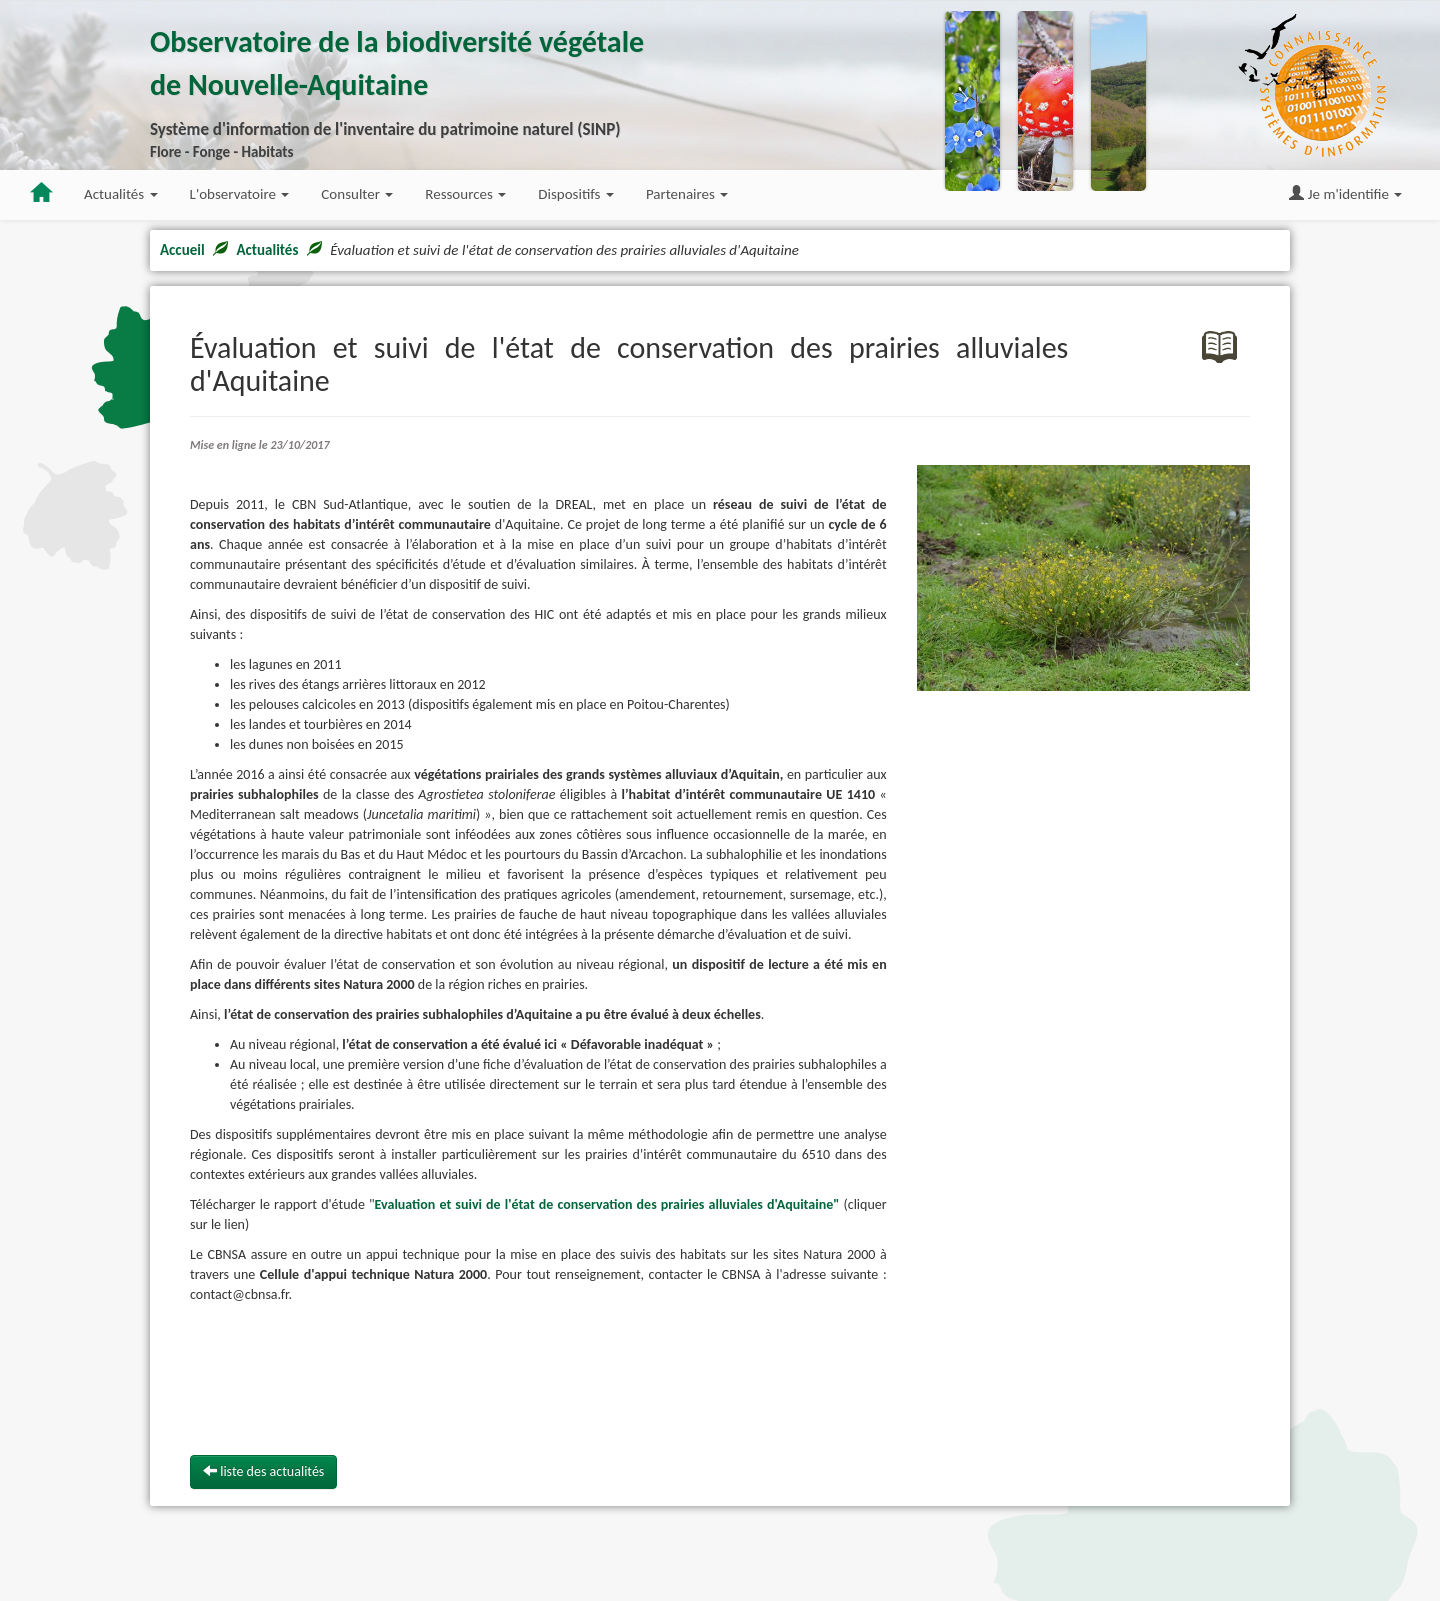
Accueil (182, 250)
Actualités (267, 250)
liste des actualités (263, 1471)
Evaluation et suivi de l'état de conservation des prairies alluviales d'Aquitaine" (607, 1204)
